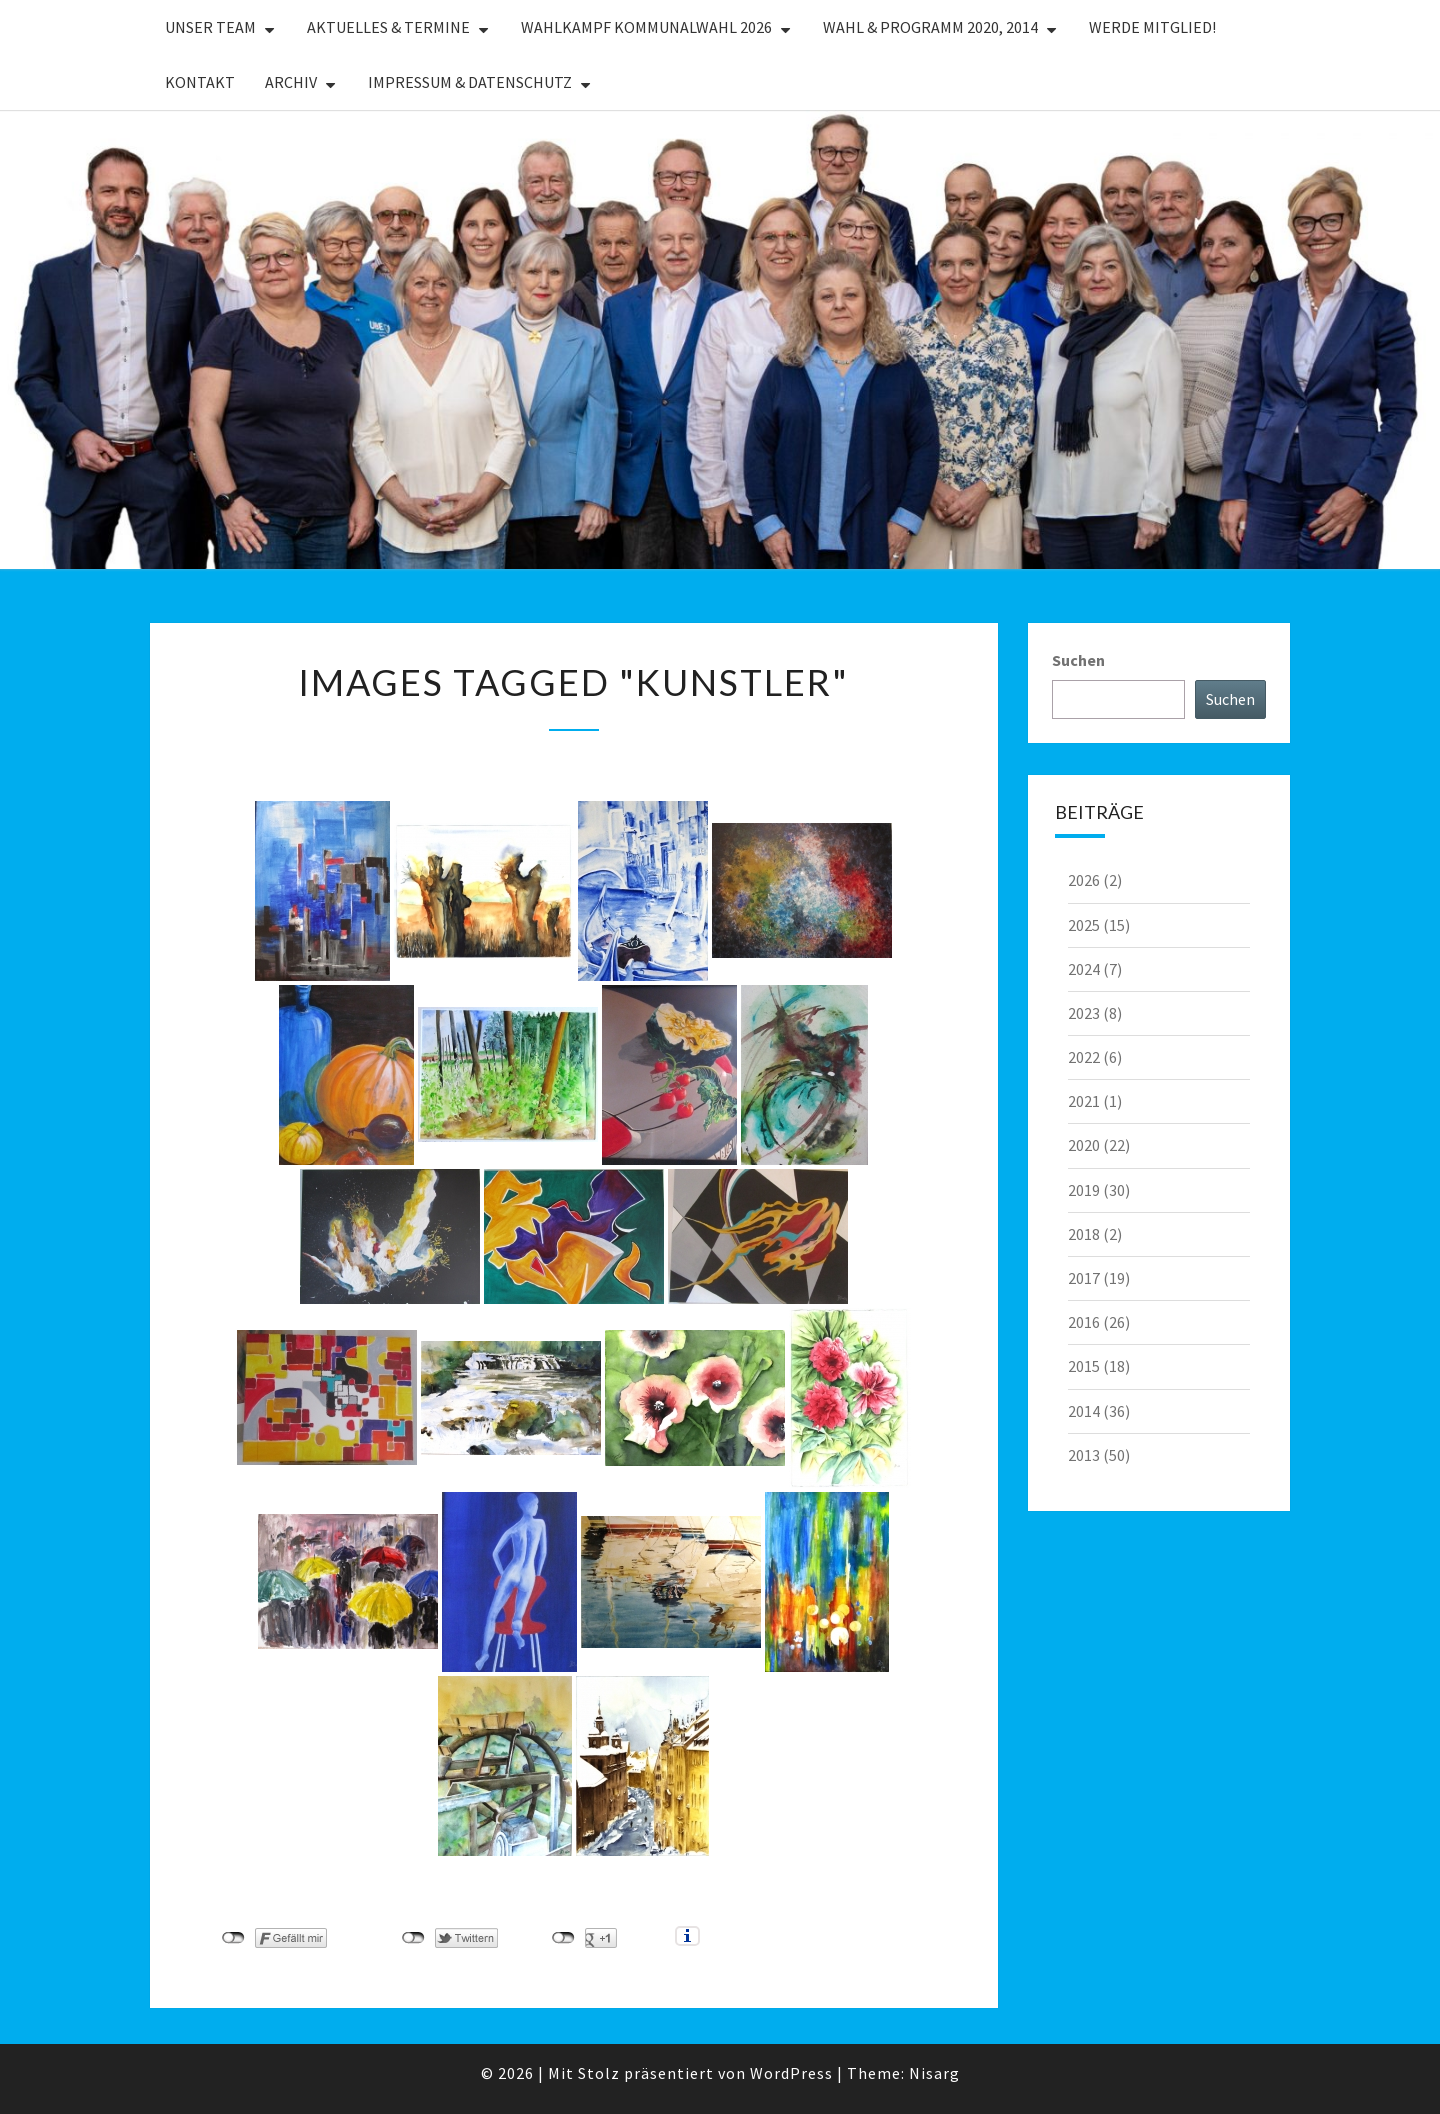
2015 (1084, 1366)
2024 (1084, 969)
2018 (1084, 1234)
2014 (1084, 1411)
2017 (1084, 1278)
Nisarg (934, 2073)
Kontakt (200, 82)
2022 (1084, 1057)
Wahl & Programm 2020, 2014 (930, 27)
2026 (1084, 880)
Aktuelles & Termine (388, 27)
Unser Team (210, 27)
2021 (1084, 1101)
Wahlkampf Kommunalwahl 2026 (646, 27)
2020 (1084, 1145)
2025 (1084, 925)
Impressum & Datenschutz (470, 82)
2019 (1084, 1190)
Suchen (1078, 660)
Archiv (291, 82)
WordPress (791, 2073)
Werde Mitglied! (1152, 27)
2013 (1084, 1455)
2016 (1084, 1322)
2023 (1084, 1013)
